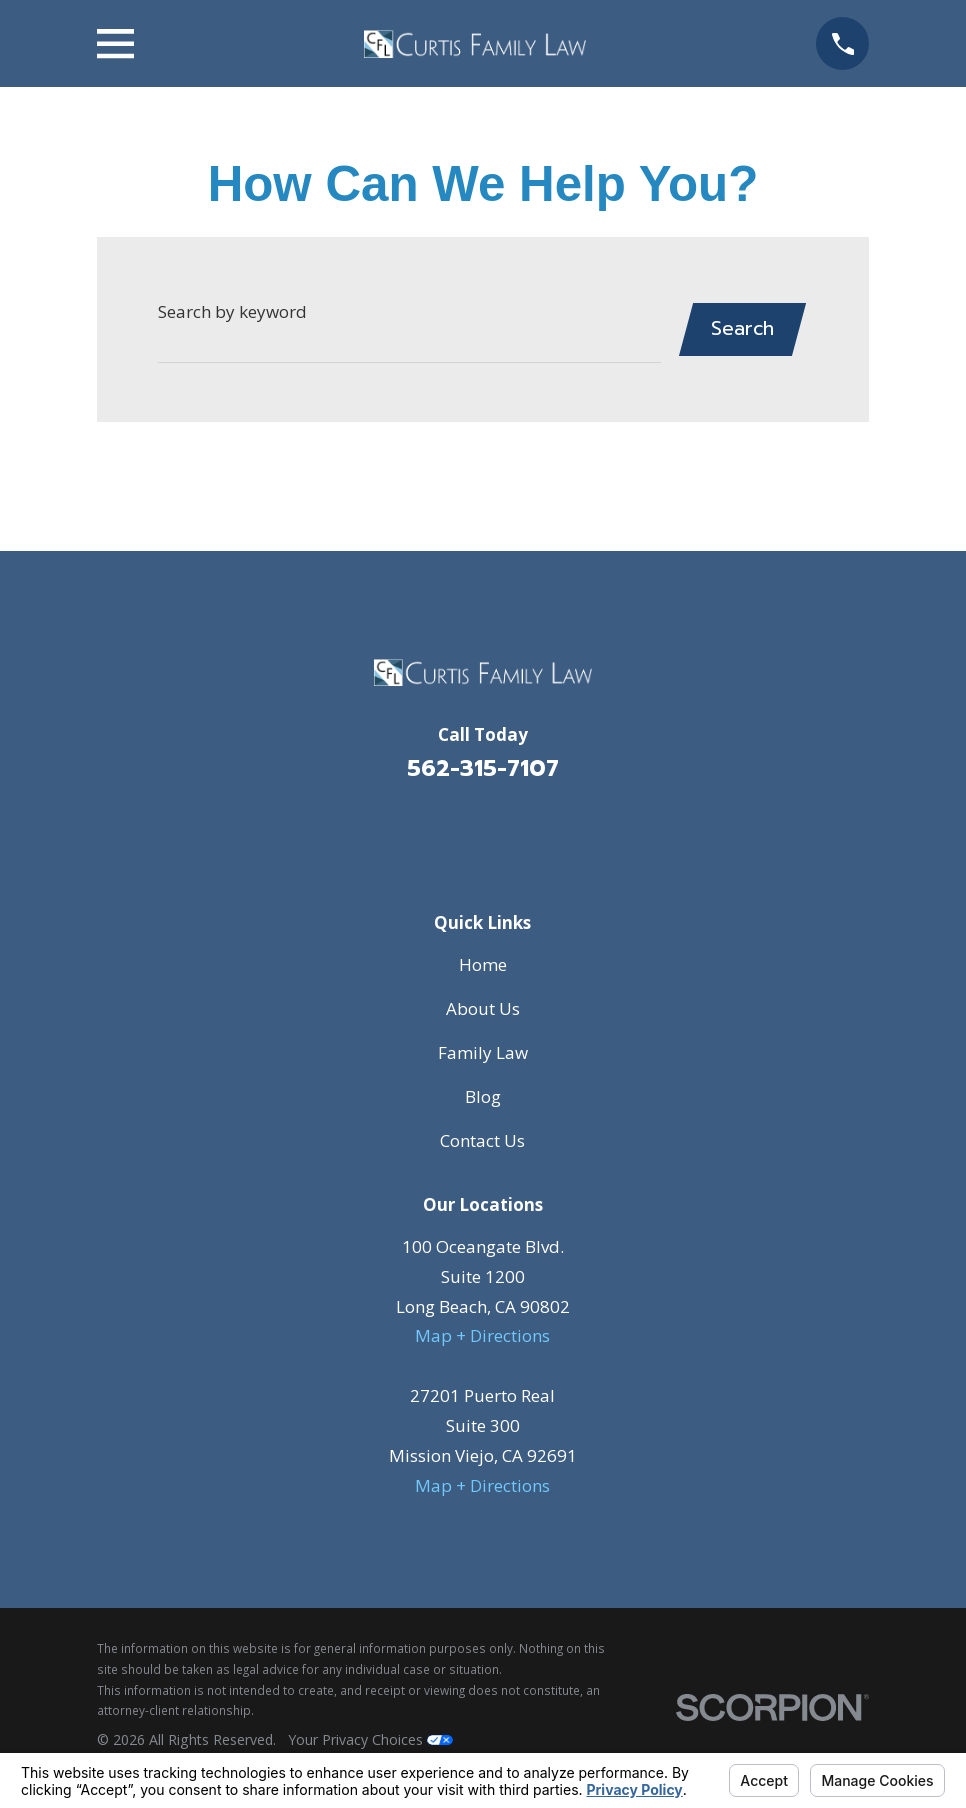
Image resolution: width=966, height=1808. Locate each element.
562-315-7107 (483, 768)
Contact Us (482, 1140)
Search (741, 328)
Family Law (483, 1052)
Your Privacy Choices (370, 1739)
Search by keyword (232, 311)
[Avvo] (510, 833)
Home (483, 964)
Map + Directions (482, 1335)
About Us (483, 1008)
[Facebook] (456, 833)
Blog (483, 1096)
